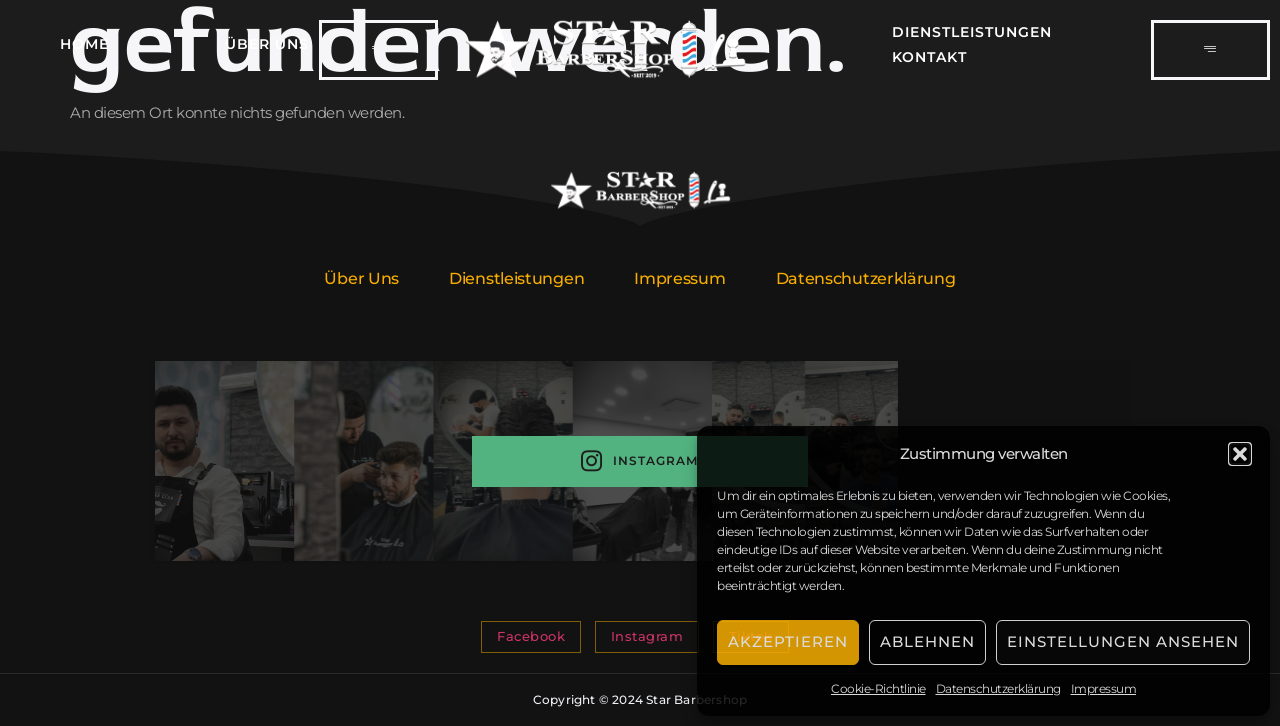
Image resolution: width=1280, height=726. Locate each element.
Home (84, 44)
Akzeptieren (788, 641)
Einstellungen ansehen (1123, 641)
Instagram (640, 461)
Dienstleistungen (972, 32)
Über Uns (267, 44)
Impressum (1104, 688)
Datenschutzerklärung (998, 688)
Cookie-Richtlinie (878, 688)
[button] (1240, 454)
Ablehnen (927, 641)
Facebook (531, 636)
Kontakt (929, 57)
